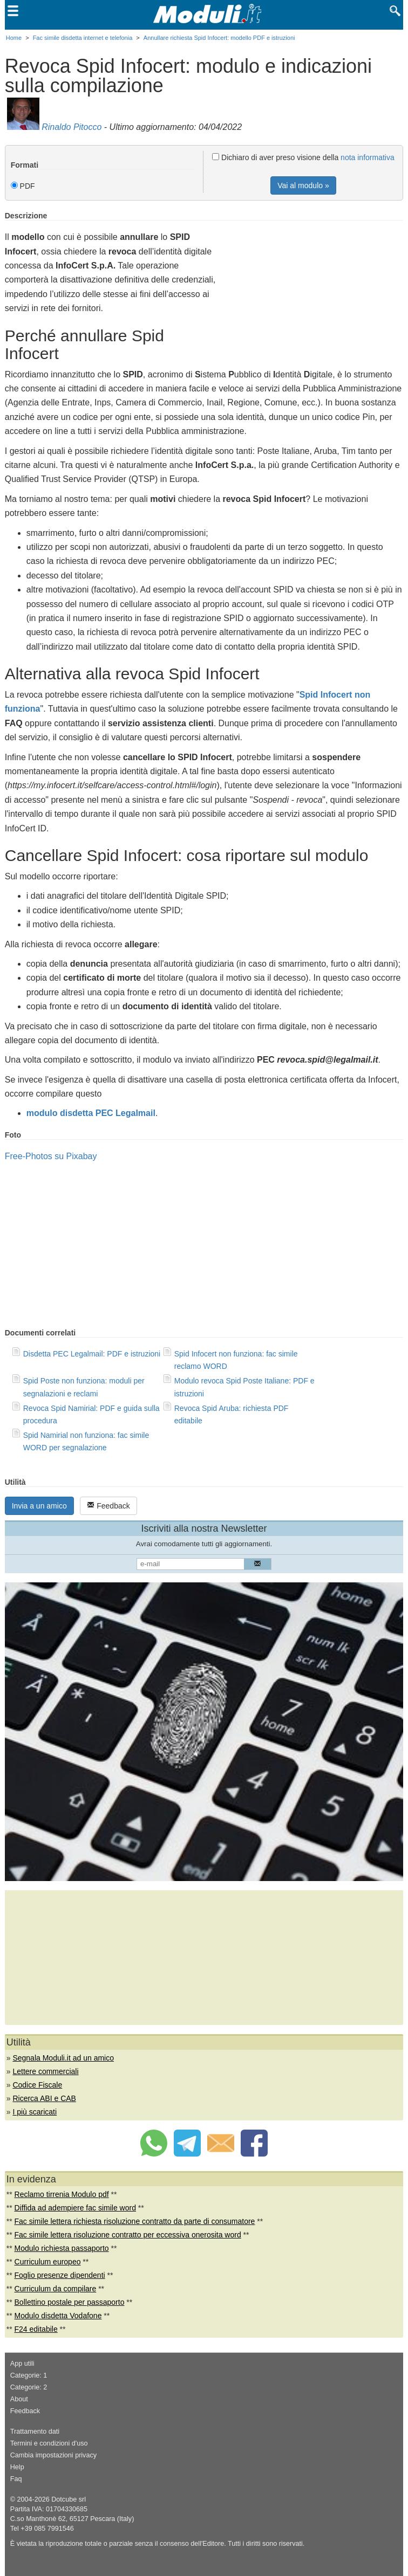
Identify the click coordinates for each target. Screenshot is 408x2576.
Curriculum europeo (48, 2261)
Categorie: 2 (28, 2387)
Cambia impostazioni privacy (53, 2455)
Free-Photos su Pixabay (51, 1156)
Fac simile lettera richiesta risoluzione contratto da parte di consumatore (135, 2221)
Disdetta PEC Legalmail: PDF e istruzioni (91, 1353)
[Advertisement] (312, 286)
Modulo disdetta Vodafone (58, 2315)
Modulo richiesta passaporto (62, 2248)
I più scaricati (34, 2111)
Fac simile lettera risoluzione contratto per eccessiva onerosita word (128, 2234)
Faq (16, 2479)
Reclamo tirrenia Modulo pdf (62, 2194)
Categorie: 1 (28, 2375)
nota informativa (368, 157)
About (19, 2399)
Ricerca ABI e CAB (44, 2098)
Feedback (108, 1505)
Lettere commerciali (45, 2071)
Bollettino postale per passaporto (70, 2302)
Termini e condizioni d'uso (49, 2443)
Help (17, 2467)
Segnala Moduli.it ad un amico (63, 2058)
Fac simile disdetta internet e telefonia (83, 38)
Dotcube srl (68, 2499)
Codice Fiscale (37, 2085)
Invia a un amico (39, 1505)
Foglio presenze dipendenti (60, 2275)
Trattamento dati (34, 2431)
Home (14, 38)
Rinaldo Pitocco (71, 127)
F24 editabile (36, 2329)
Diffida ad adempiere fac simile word (75, 2207)
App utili (22, 2363)
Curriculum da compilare (56, 2288)
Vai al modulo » (303, 185)
